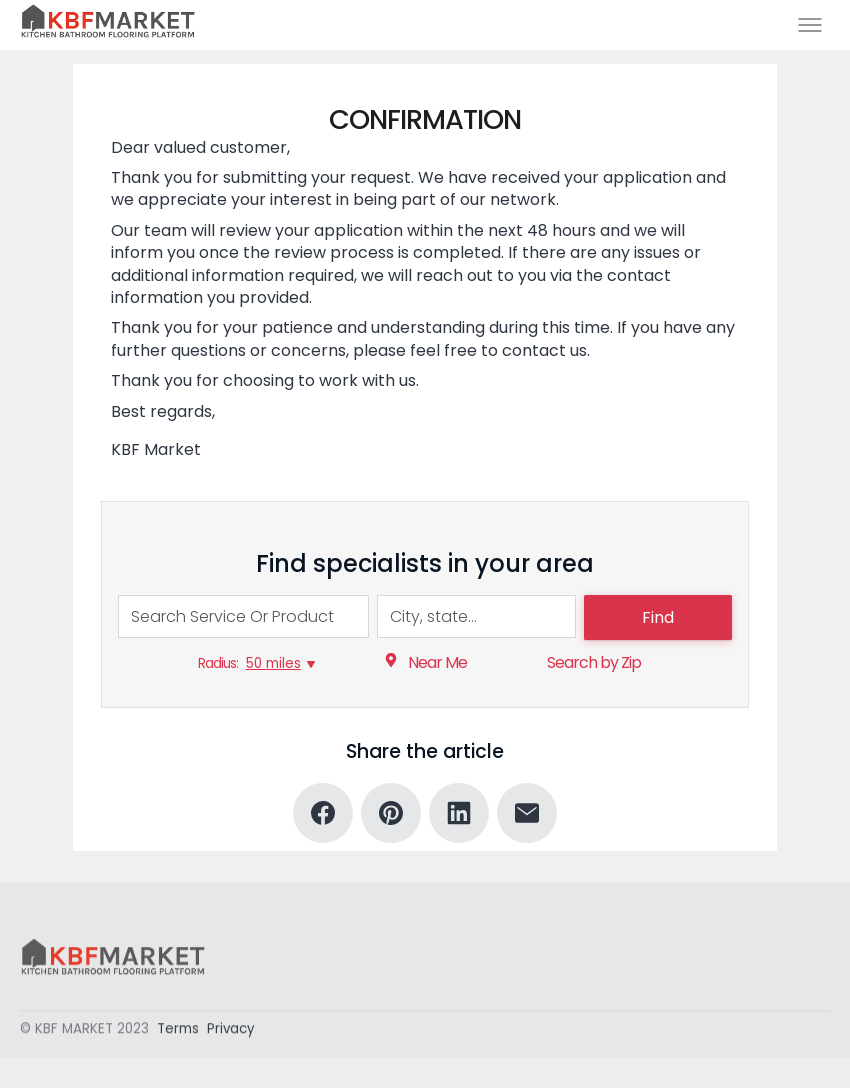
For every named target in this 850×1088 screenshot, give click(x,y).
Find (658, 617)
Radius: (218, 663)
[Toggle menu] (810, 25)
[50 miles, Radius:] (280, 664)
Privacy (231, 1031)
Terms (178, 1031)
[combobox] (243, 616)
